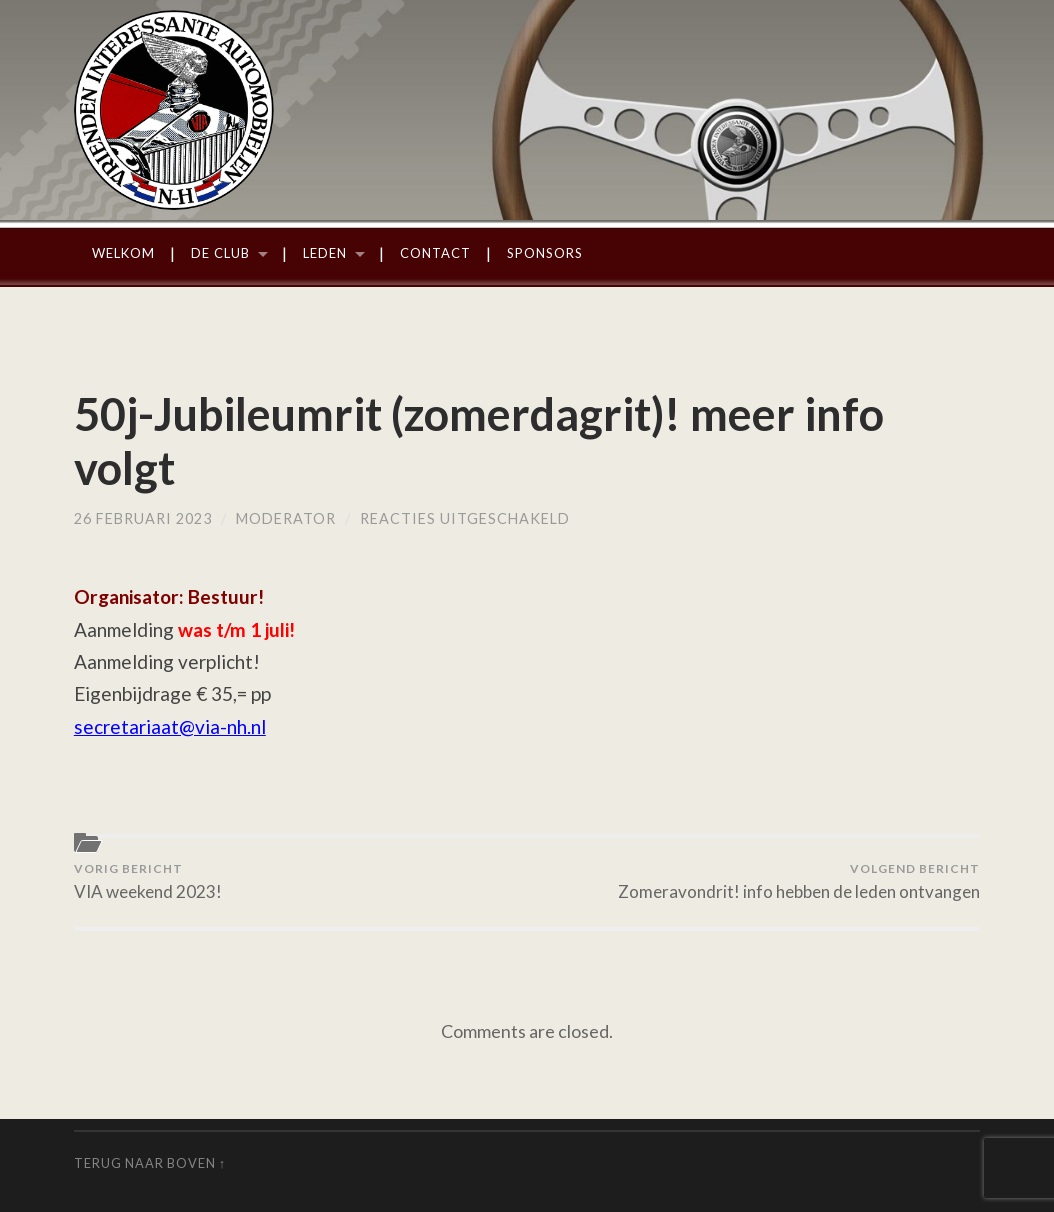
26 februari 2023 (143, 518)
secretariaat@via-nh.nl (170, 726)
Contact (435, 253)
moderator (286, 518)
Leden (325, 253)
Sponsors (545, 253)
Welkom (123, 253)
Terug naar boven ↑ (150, 1163)
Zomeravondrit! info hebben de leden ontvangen (799, 882)
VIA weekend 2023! (148, 882)
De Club (220, 253)
